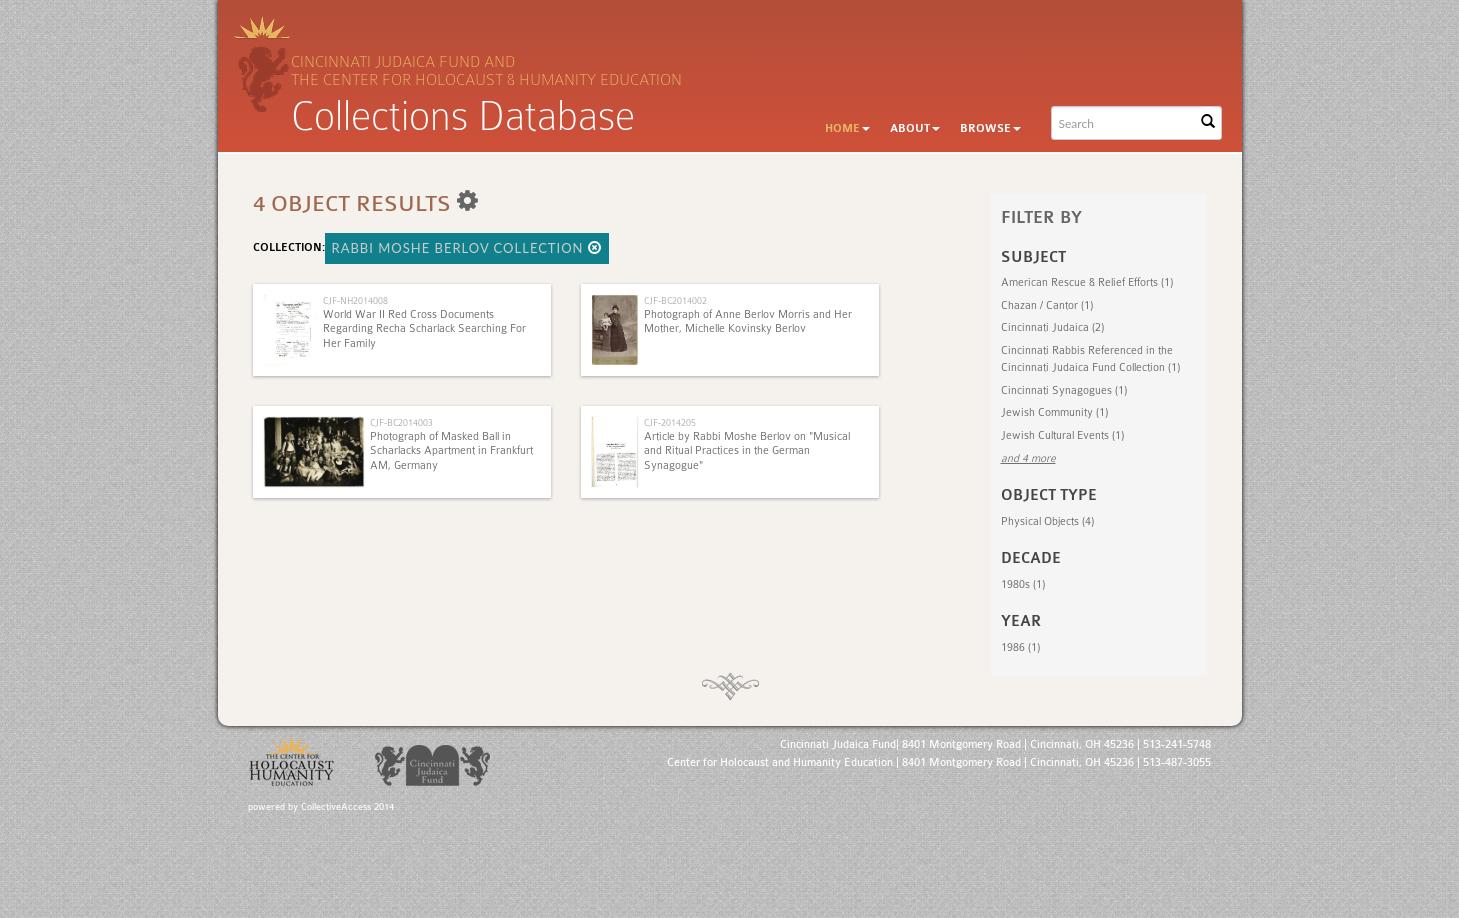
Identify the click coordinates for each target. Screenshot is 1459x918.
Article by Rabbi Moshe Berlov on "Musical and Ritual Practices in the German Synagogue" (747, 451)
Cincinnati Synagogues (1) (1064, 390)
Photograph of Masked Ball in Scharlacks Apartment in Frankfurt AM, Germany (451, 451)
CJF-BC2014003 (401, 422)
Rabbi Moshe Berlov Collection (467, 248)
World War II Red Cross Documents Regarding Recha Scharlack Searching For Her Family (424, 329)
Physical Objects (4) (1047, 521)
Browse (990, 128)
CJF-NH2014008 (355, 300)
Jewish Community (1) (1054, 412)
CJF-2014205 (670, 422)
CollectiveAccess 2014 (347, 807)
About (915, 128)
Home (847, 128)
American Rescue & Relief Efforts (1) (1087, 282)
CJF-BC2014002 (675, 300)
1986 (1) (1020, 647)
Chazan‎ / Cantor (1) (1047, 305)
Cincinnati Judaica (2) (1052, 327)
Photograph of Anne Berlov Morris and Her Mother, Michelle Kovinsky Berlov (748, 321)
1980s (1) (1023, 584)
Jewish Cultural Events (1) (1062, 435)
